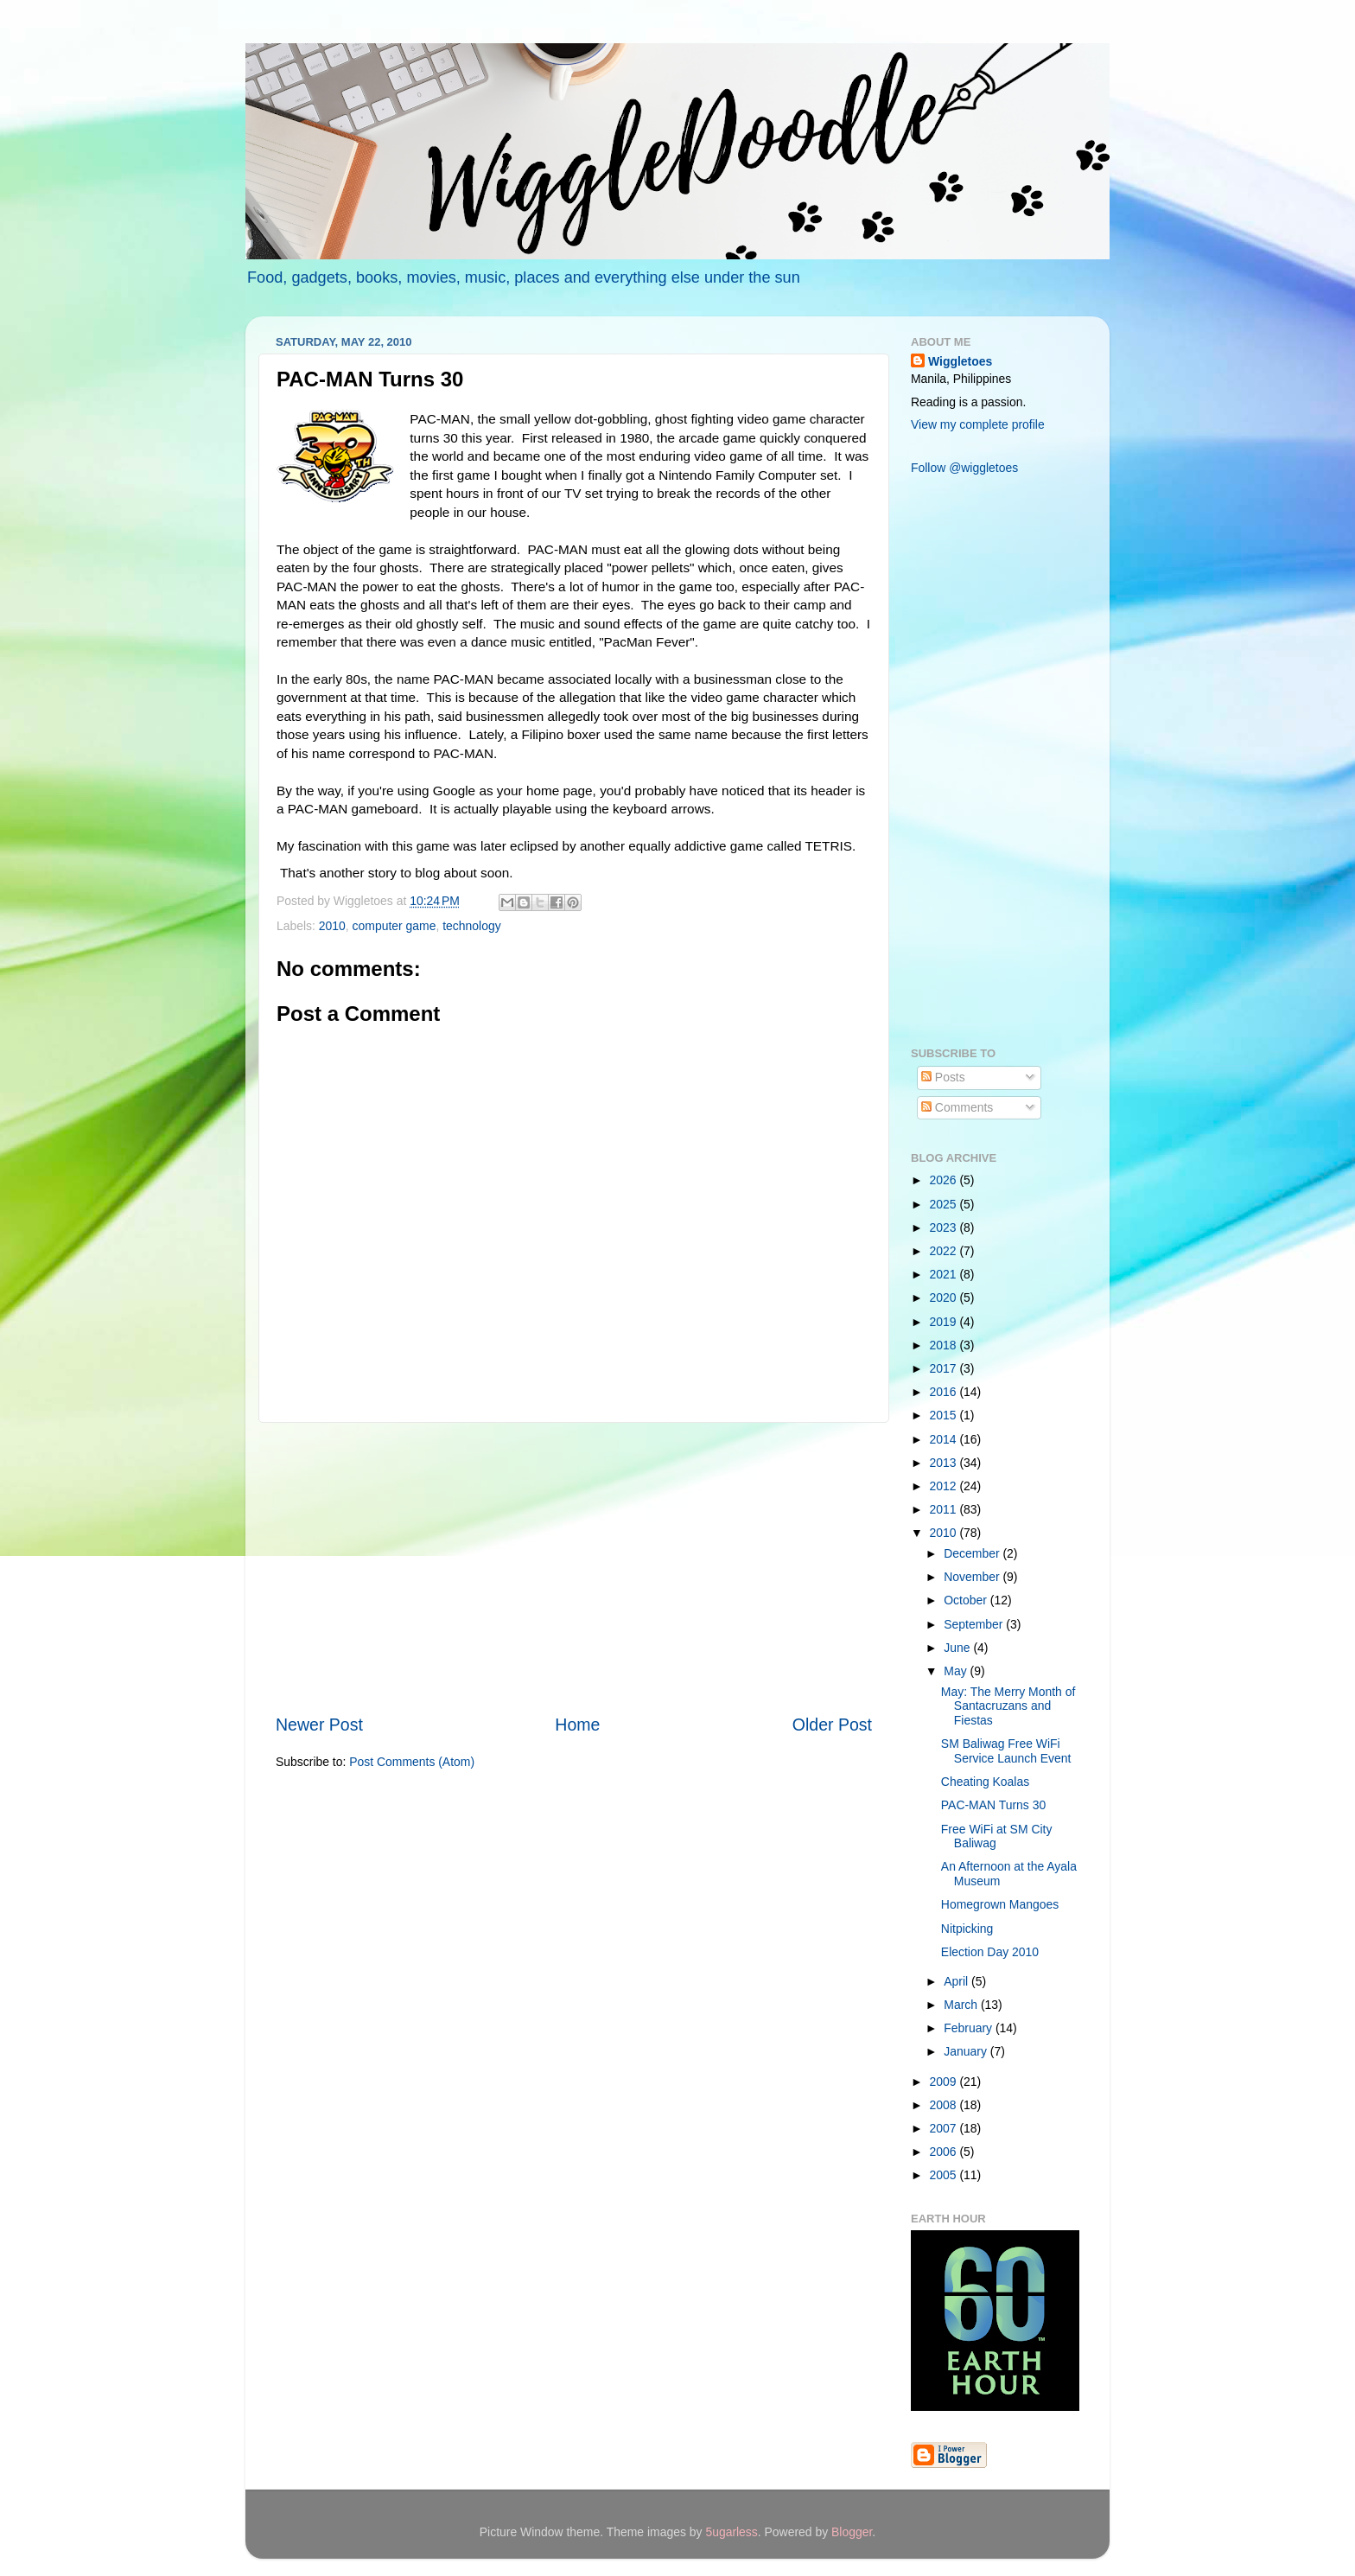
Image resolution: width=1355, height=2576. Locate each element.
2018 (945, 1345)
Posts (943, 1077)
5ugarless (731, 2532)
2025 (945, 1204)
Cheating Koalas (985, 1782)
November (973, 1577)
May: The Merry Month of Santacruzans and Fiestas (1008, 1706)
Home (577, 1724)
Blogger (851, 2532)
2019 (945, 1322)
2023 (945, 1227)
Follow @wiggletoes (964, 468)
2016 (945, 1392)
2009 (945, 2081)
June (958, 1648)
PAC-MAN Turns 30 (993, 1805)
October (966, 1600)
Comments (957, 1107)
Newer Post (319, 1724)
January (966, 2051)
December (973, 1553)
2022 (945, 1251)
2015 (945, 1415)
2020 (945, 1297)
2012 (945, 1486)
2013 (945, 1463)
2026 (945, 1180)
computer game (394, 926)
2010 (332, 926)
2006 (945, 2151)
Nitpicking (967, 1928)
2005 (945, 2175)
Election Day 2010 (990, 1952)
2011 (945, 1509)
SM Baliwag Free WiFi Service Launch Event (1006, 1751)
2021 (945, 1274)
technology (471, 926)
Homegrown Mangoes (1000, 1904)
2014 (945, 1439)
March (962, 2005)
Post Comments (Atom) (411, 1762)
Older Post (832, 1724)
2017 (945, 1368)
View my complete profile (978, 424)
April (957, 1981)
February (970, 2028)
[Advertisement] (574, 1568)
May (957, 1671)
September (975, 1624)
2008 (945, 2105)
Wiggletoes (960, 361)
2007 (945, 2128)
